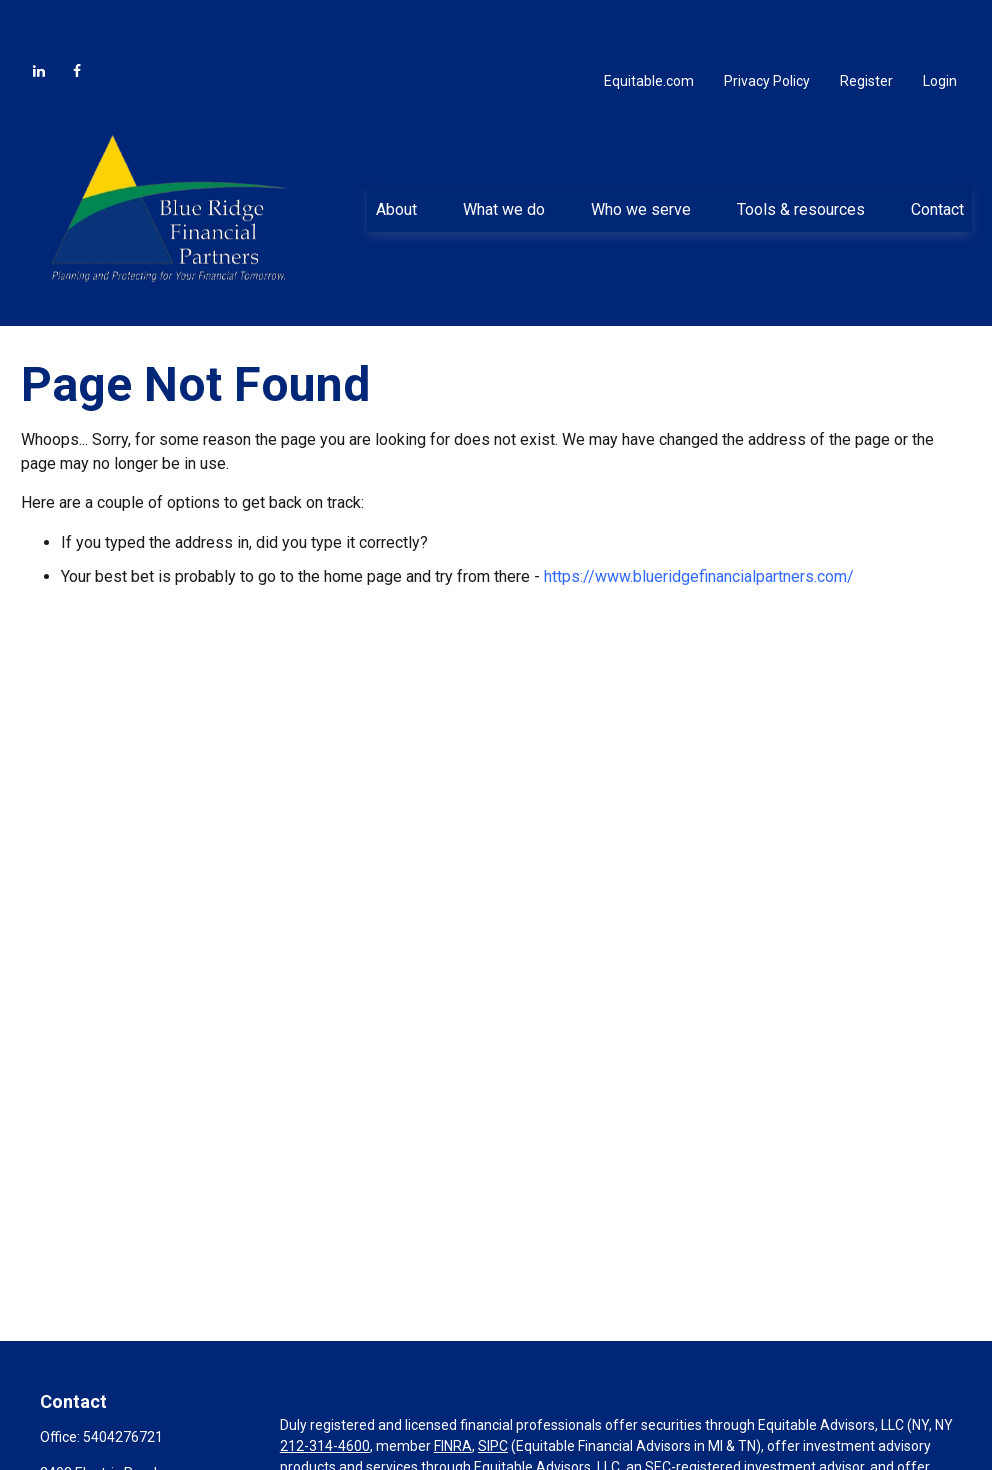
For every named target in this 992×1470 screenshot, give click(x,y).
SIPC (493, 1395)
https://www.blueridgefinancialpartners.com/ (699, 525)
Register (866, 30)
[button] (396, 158)
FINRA (453, 1395)
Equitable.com (649, 30)
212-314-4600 (325, 1395)
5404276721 (123, 1386)
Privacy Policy (767, 30)
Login (940, 30)
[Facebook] (77, 20)
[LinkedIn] (39, 20)
